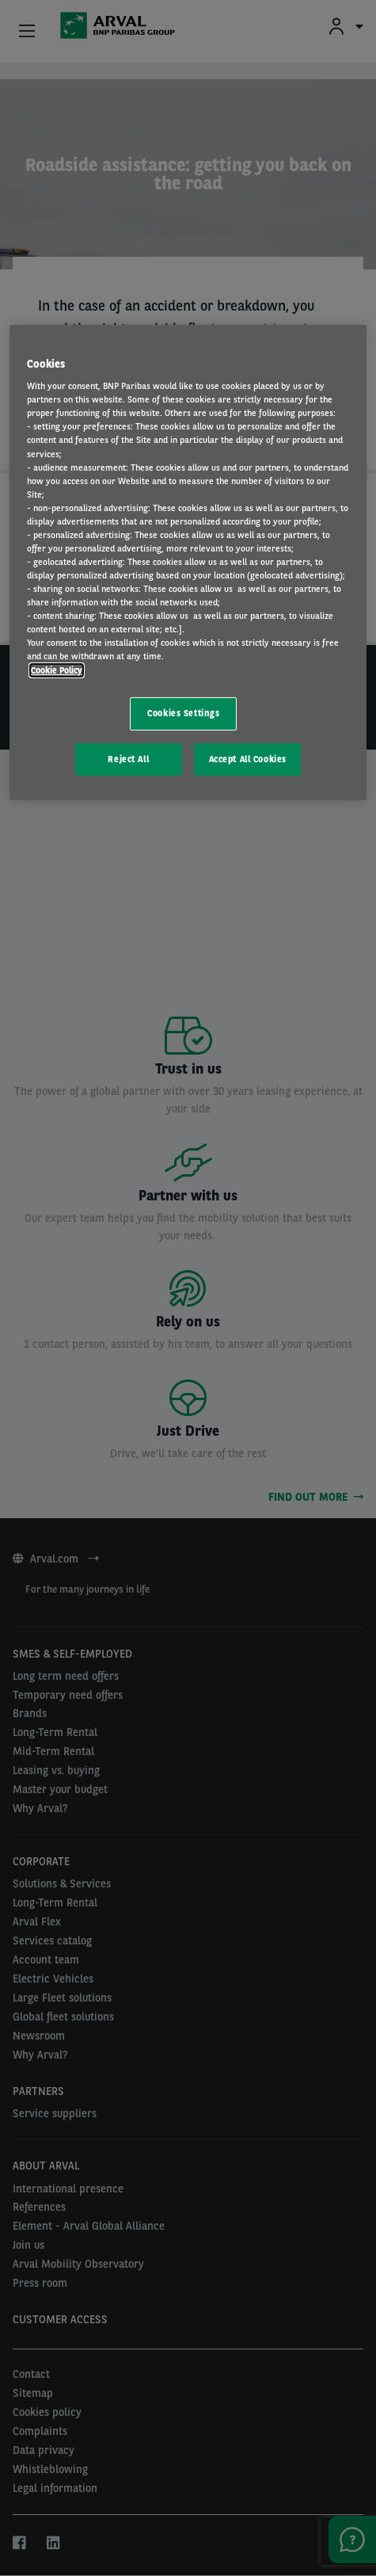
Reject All (128, 758)
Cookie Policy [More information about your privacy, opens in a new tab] (56, 669)
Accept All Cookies (248, 758)
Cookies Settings (183, 713)
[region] (188, 563)
